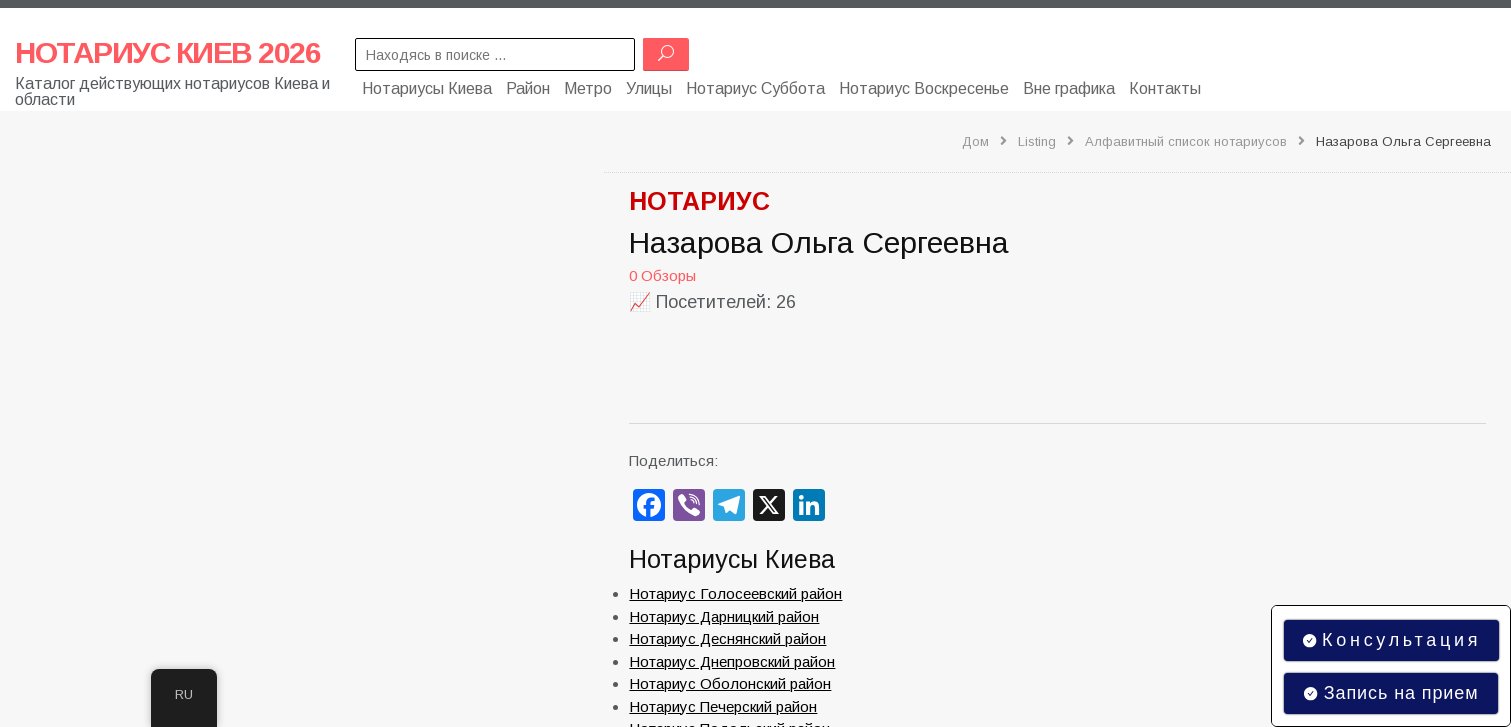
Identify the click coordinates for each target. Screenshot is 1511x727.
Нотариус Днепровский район (732, 661)
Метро (588, 87)
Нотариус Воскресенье (924, 87)
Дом (975, 141)
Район (528, 87)
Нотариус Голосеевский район (735, 593)
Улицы (649, 87)
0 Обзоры (662, 275)
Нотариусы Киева (427, 87)
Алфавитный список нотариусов (1186, 141)
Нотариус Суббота (755, 87)
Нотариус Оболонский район (730, 683)
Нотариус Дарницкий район (724, 616)
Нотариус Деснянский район (727, 638)
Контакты (1165, 87)
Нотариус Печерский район (723, 706)
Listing (1037, 141)
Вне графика (1069, 87)
